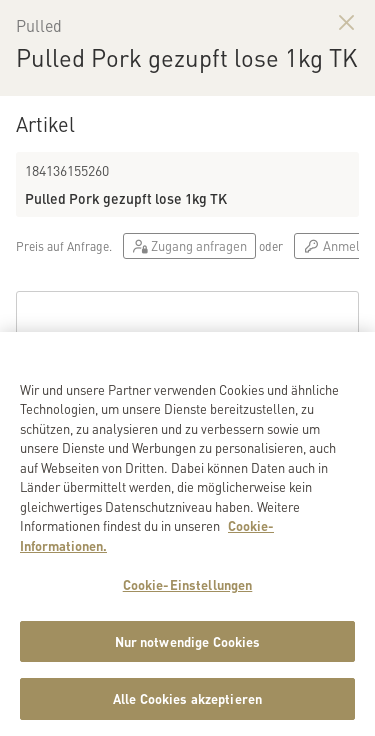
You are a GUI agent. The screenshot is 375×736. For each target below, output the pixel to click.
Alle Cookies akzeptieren (187, 705)
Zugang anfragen (189, 245)
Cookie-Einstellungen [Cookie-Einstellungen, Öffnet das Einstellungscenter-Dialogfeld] (188, 590)
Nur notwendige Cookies (188, 647)
